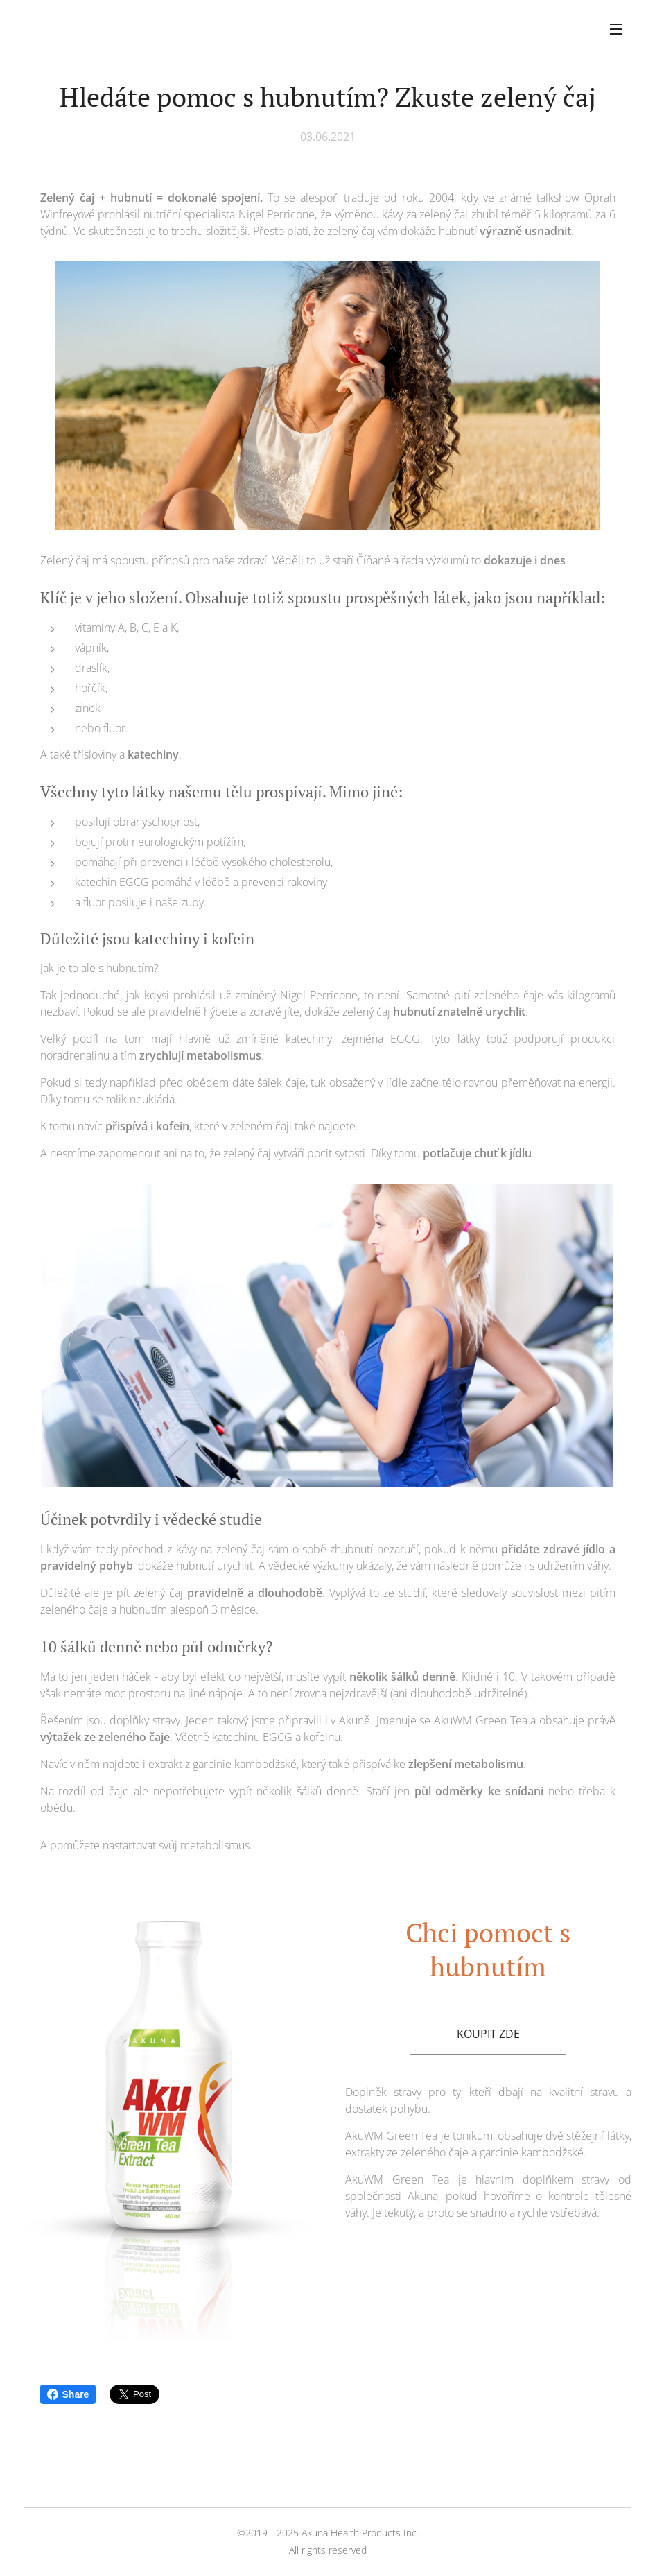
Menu (616, 29)
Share (68, 2394)
